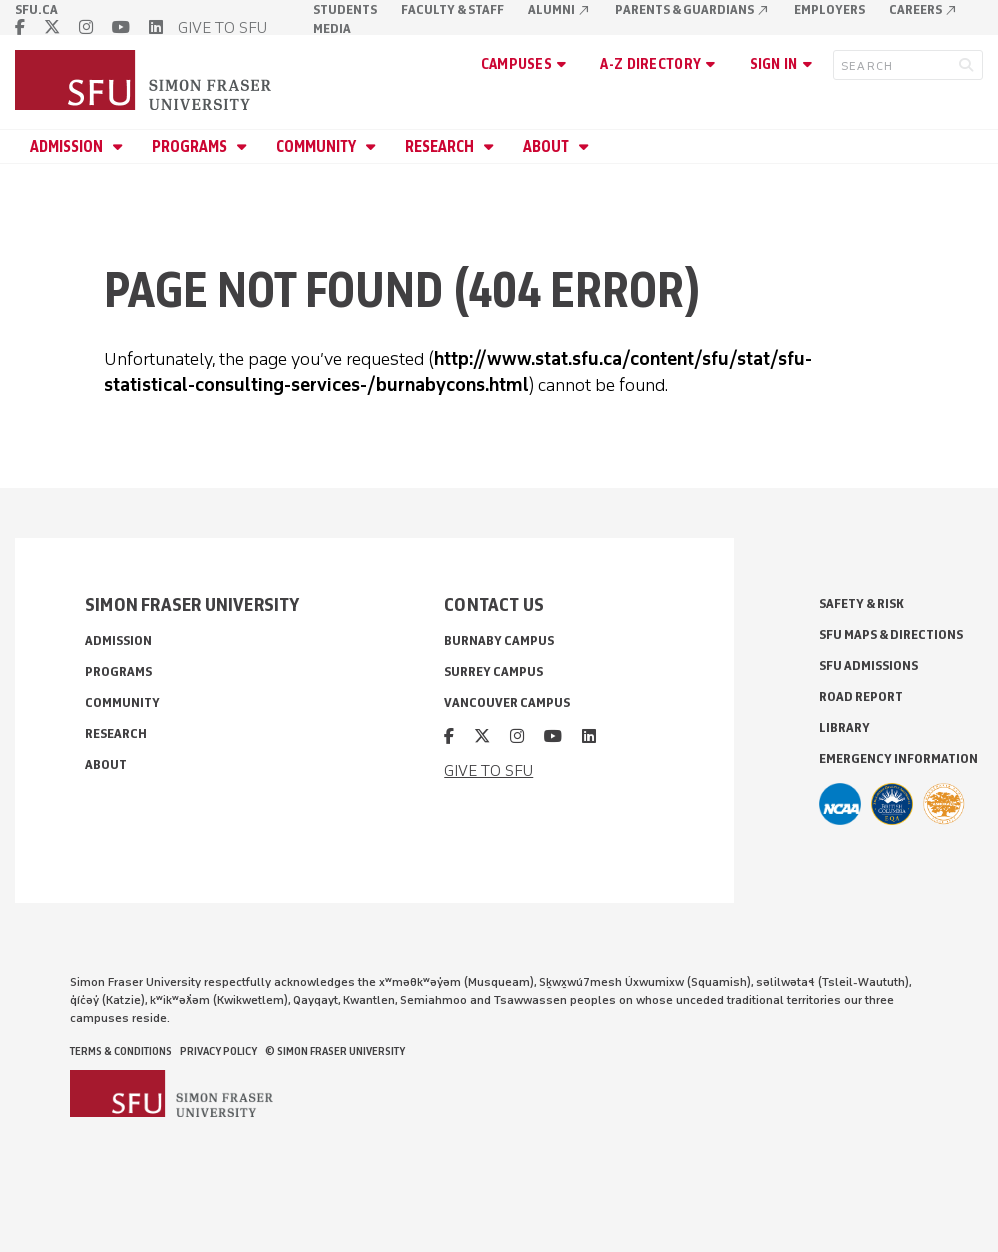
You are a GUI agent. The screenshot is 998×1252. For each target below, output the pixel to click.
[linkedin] (156, 27)
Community (317, 146)
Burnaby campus (499, 640)
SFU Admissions (868, 665)
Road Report (861, 696)
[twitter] (52, 27)
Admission (68, 146)
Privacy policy (218, 1051)
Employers (829, 9)
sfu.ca (36, 9)
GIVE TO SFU (222, 27)
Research (441, 146)
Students (345, 9)
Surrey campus (493, 671)
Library (844, 727)
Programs (191, 146)
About (547, 146)
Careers (923, 9)
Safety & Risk (861, 603)
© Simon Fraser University (335, 1051)
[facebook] (20, 27)
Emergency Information (898, 758)
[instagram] (86, 27)
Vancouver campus (507, 702)
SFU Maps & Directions (891, 634)
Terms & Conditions (121, 1051)
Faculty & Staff (452, 9)
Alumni (559, 9)
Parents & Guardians (692, 9)
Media (332, 28)
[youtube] (121, 27)
